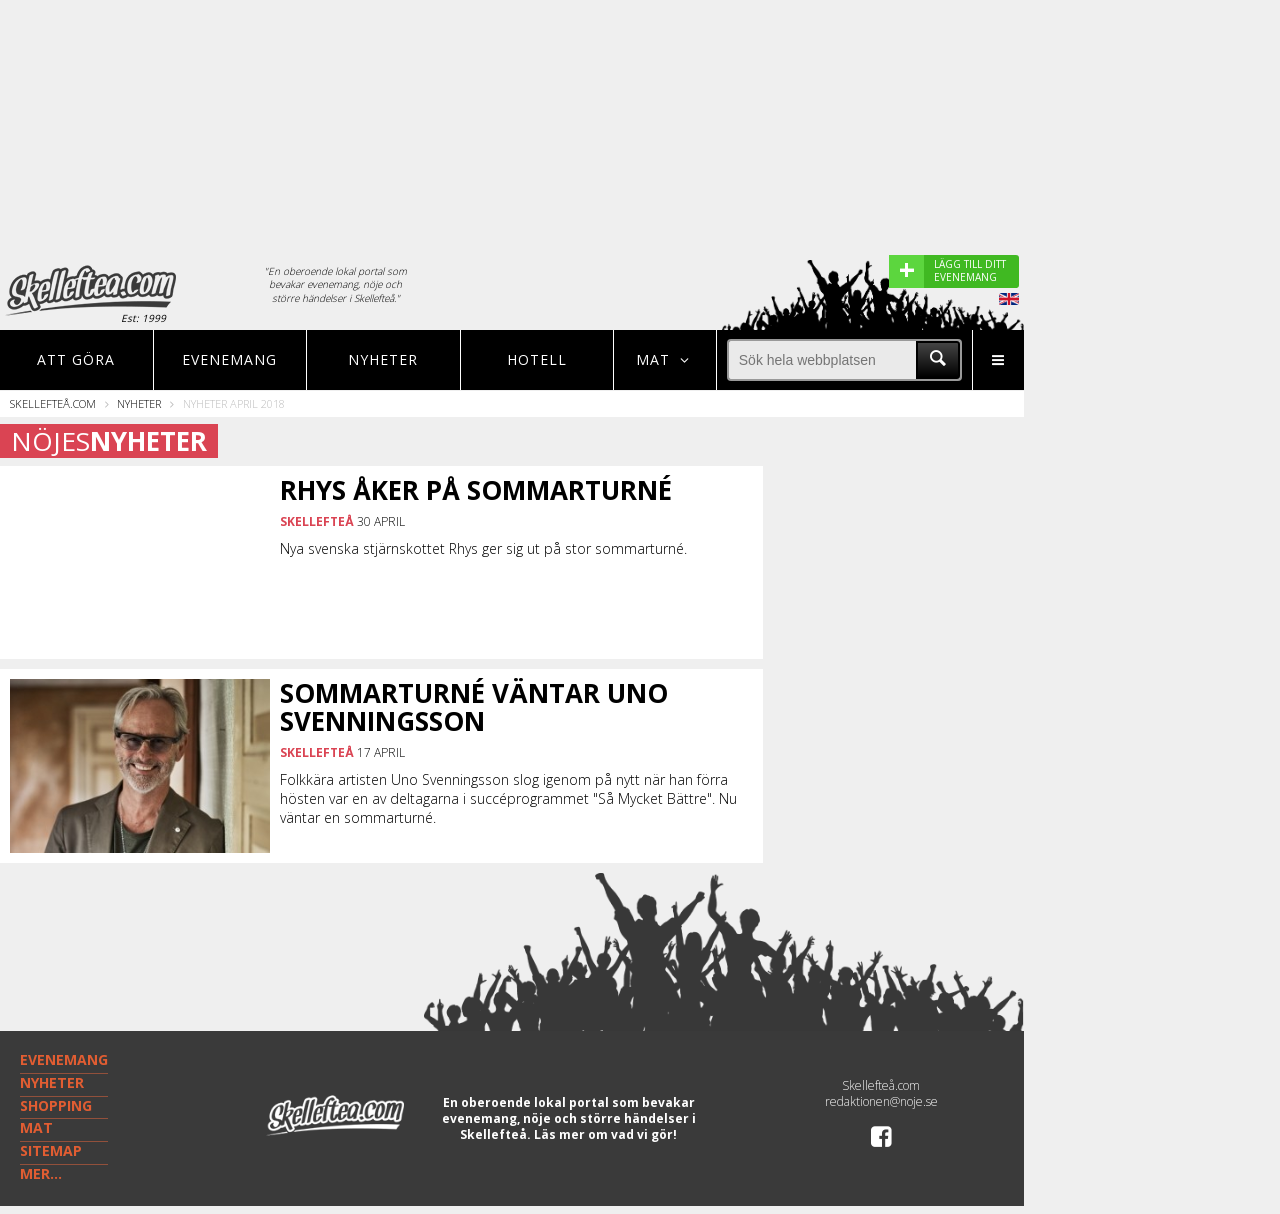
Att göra (76, 359)
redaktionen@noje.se (881, 1101)
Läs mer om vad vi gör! (605, 1134)
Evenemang (229, 359)
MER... (41, 1173)
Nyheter (383, 359)
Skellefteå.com (53, 403)
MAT (36, 1127)
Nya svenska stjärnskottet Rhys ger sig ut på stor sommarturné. (483, 548)
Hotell (537, 359)
